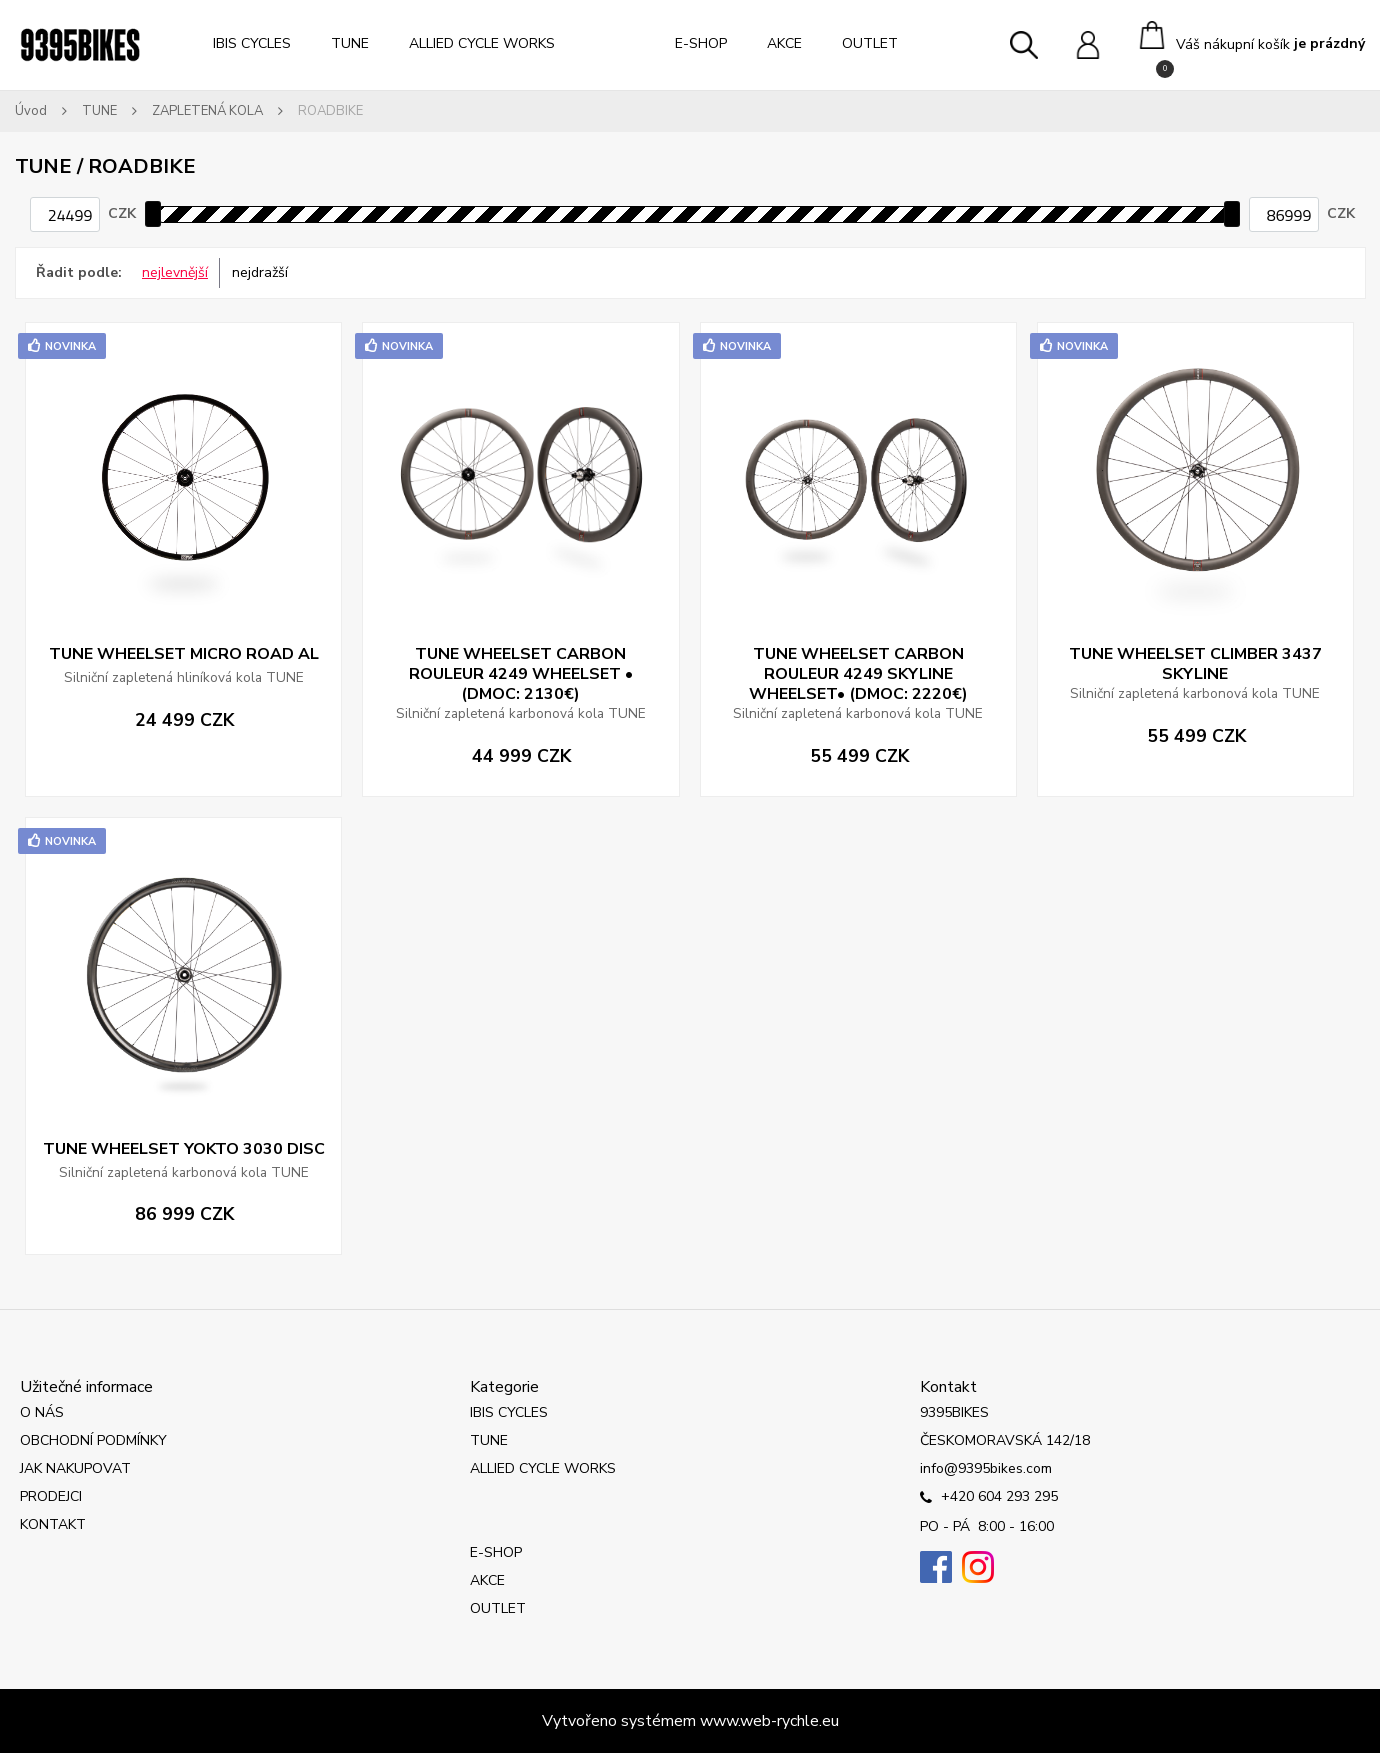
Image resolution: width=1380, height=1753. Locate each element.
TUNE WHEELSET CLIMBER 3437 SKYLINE (1195, 664)
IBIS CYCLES (252, 43)
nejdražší (260, 272)
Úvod (31, 111)
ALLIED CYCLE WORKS (482, 43)
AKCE (784, 43)
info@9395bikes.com (986, 1468)
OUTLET (870, 43)
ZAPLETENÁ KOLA (207, 111)
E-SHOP (701, 43)
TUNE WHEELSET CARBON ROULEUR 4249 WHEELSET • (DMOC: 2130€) (521, 674)
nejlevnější (175, 272)
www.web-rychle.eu (769, 1721)
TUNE (350, 43)
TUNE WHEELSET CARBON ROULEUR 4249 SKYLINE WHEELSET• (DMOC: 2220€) (858, 674)
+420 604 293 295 (989, 1498)
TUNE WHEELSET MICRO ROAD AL (184, 654)
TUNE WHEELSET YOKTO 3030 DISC (184, 1149)
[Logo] (80, 45)
